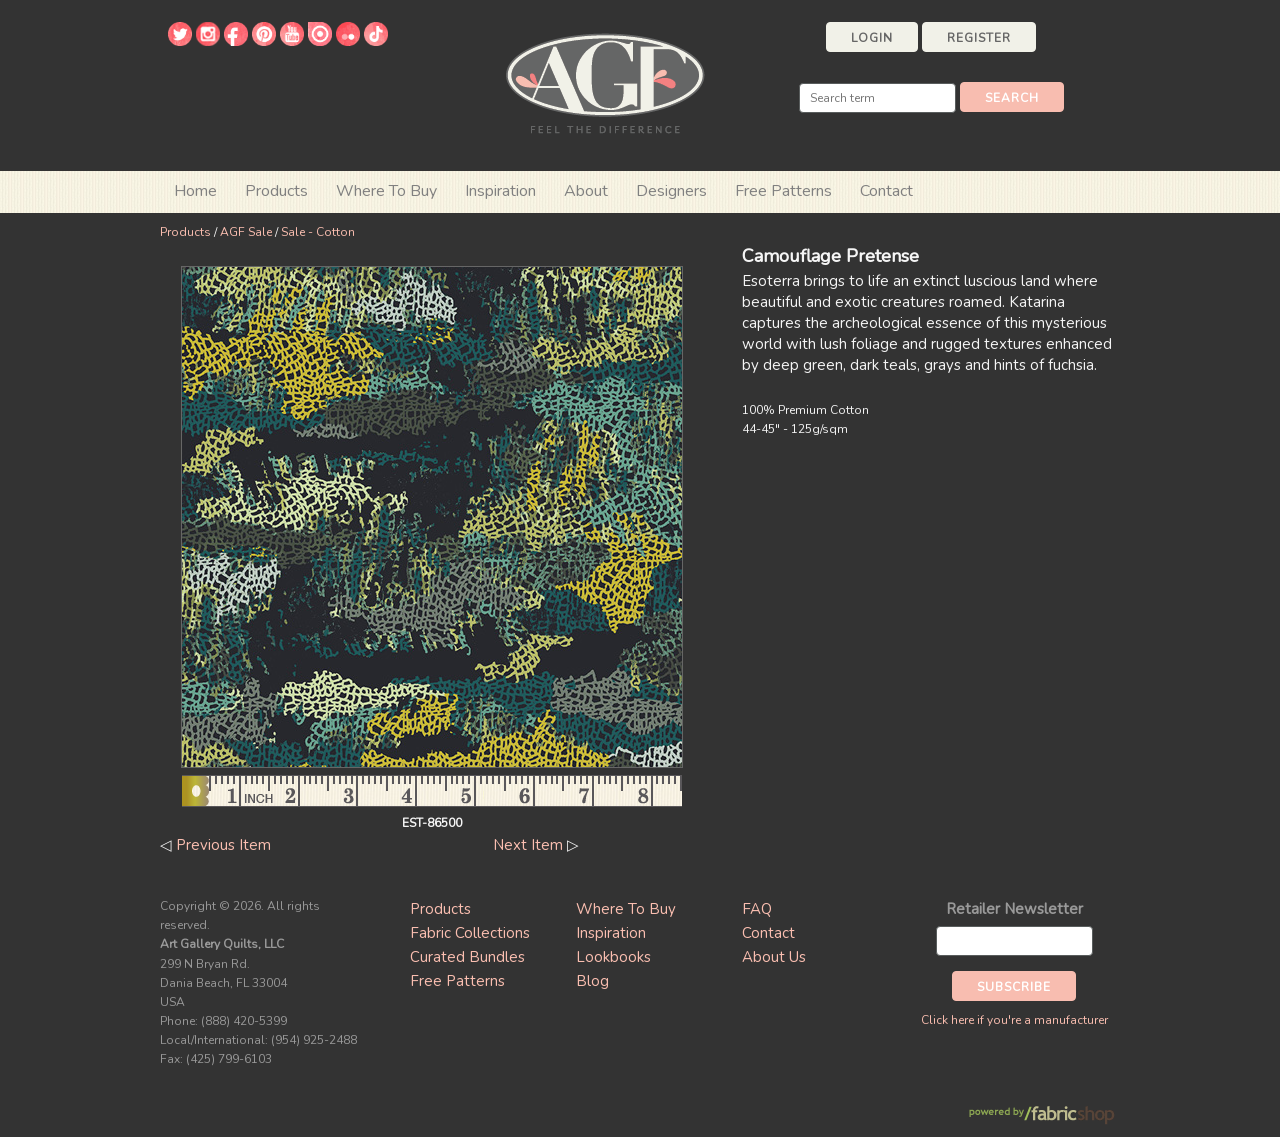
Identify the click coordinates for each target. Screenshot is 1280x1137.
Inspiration (500, 191)
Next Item (528, 845)
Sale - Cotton (318, 232)
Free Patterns (783, 191)
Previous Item (223, 845)
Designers (671, 191)
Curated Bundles (467, 957)
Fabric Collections (470, 933)
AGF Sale (246, 232)
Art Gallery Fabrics (605, 81)
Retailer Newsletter (1014, 909)
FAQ (757, 909)
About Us (774, 957)
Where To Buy (626, 909)
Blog (592, 981)
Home (195, 191)
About (586, 191)
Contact (886, 191)
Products (185, 232)
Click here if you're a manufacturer (1014, 1020)
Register (979, 38)
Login (872, 38)
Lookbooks (613, 957)
